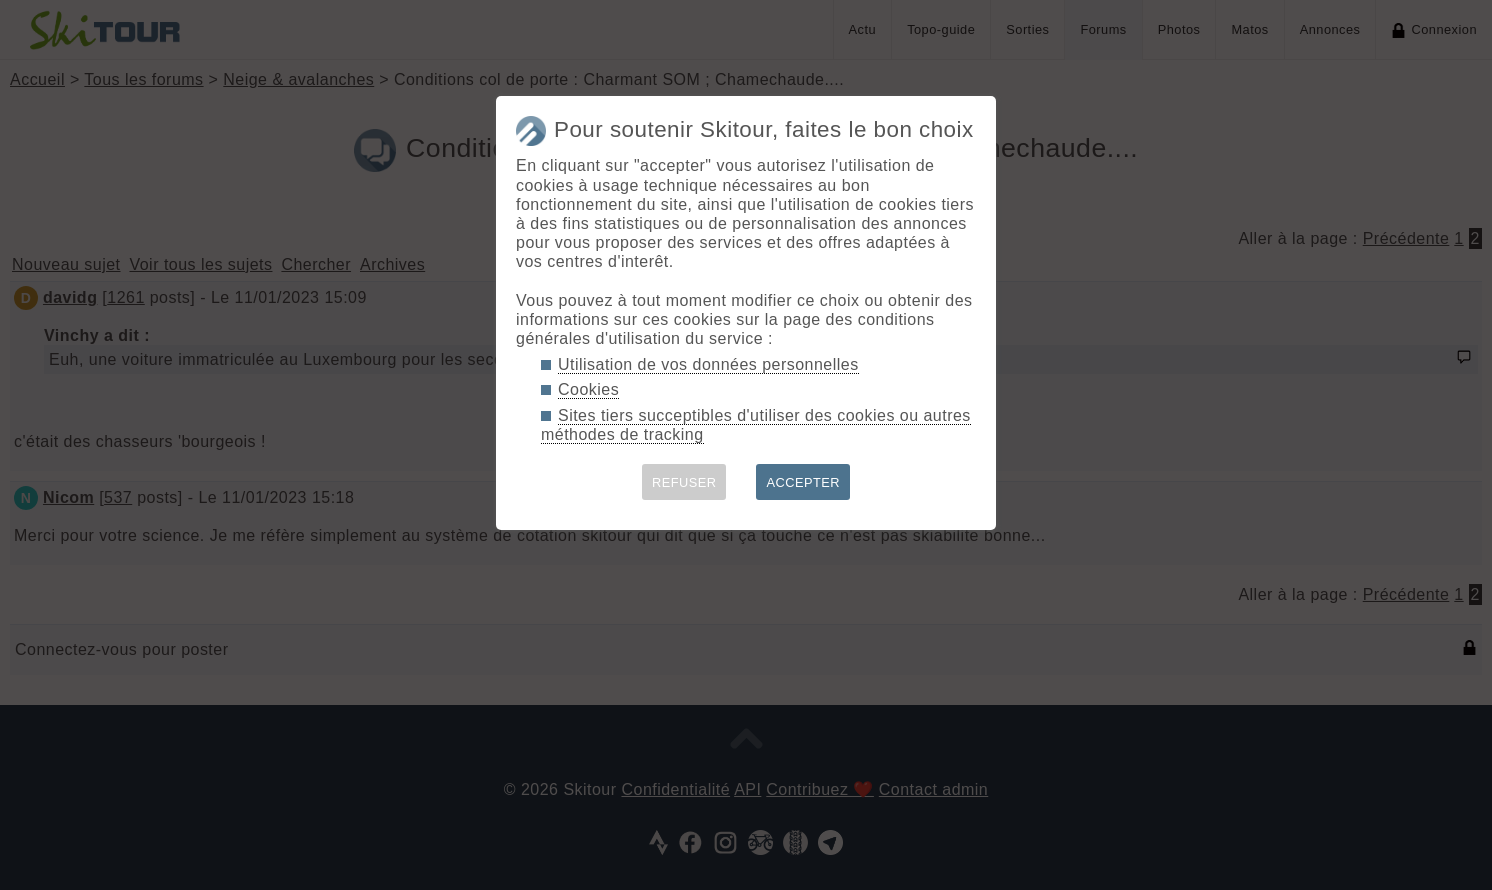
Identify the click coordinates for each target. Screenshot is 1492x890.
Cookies (588, 389)
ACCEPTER (803, 482)
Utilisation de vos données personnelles (708, 364)
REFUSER (684, 482)
